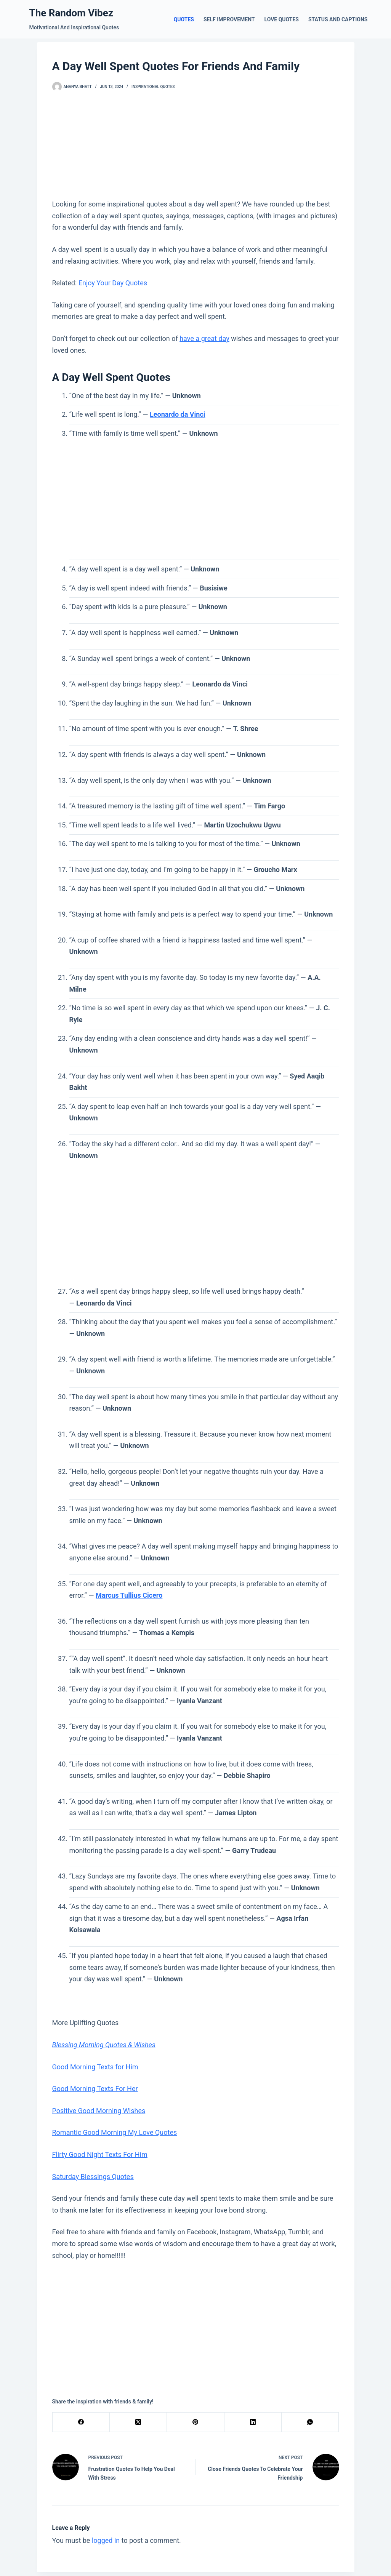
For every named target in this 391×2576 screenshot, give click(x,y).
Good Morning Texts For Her (95, 2089)
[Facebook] (81, 2422)
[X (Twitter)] (138, 2422)
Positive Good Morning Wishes (99, 2111)
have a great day (204, 338)
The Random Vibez (71, 13)
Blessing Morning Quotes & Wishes (103, 2045)
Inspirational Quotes (153, 87)
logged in (106, 2540)
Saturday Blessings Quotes (93, 2177)
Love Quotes (281, 19)
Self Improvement (229, 19)
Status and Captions (338, 19)
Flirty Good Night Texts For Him (99, 2154)
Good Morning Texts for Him (95, 2067)
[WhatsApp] (310, 2422)
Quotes (184, 19)
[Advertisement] (195, 145)
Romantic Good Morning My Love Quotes (114, 2132)
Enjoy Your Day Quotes (113, 283)
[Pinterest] (195, 2422)
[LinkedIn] (253, 2422)
